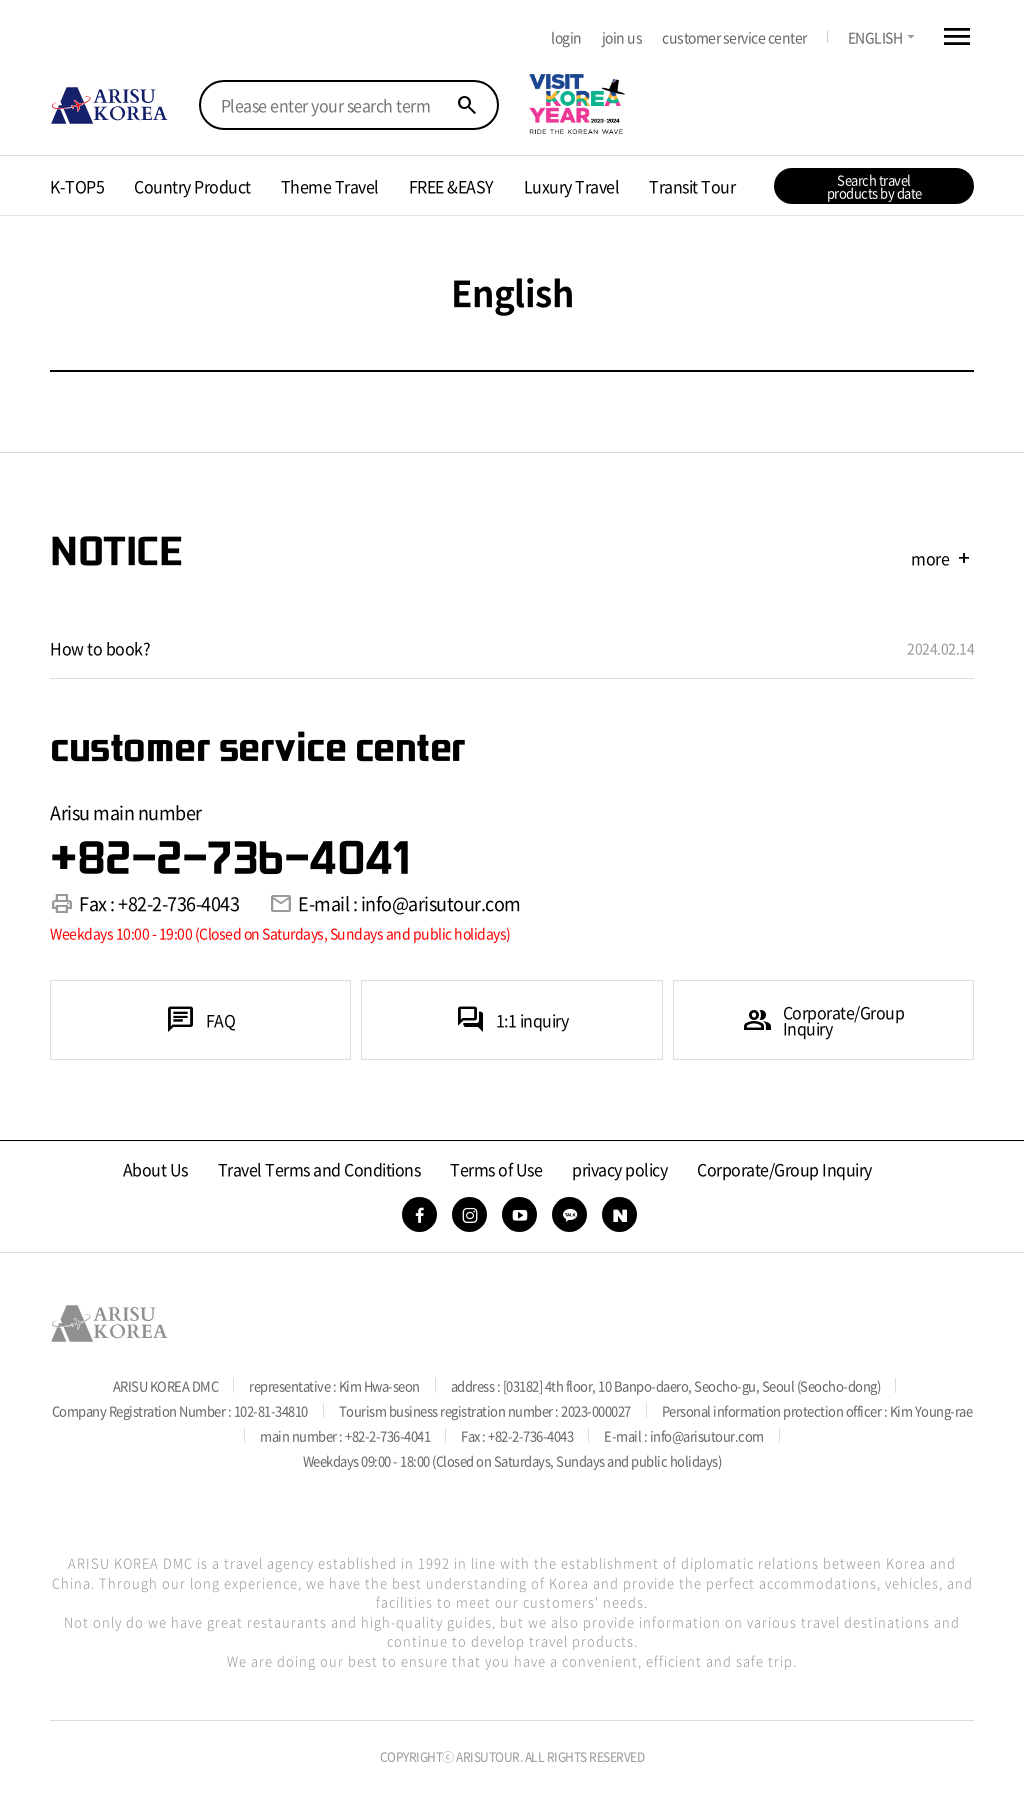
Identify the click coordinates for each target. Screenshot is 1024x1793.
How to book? (100, 648)
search (467, 105)
